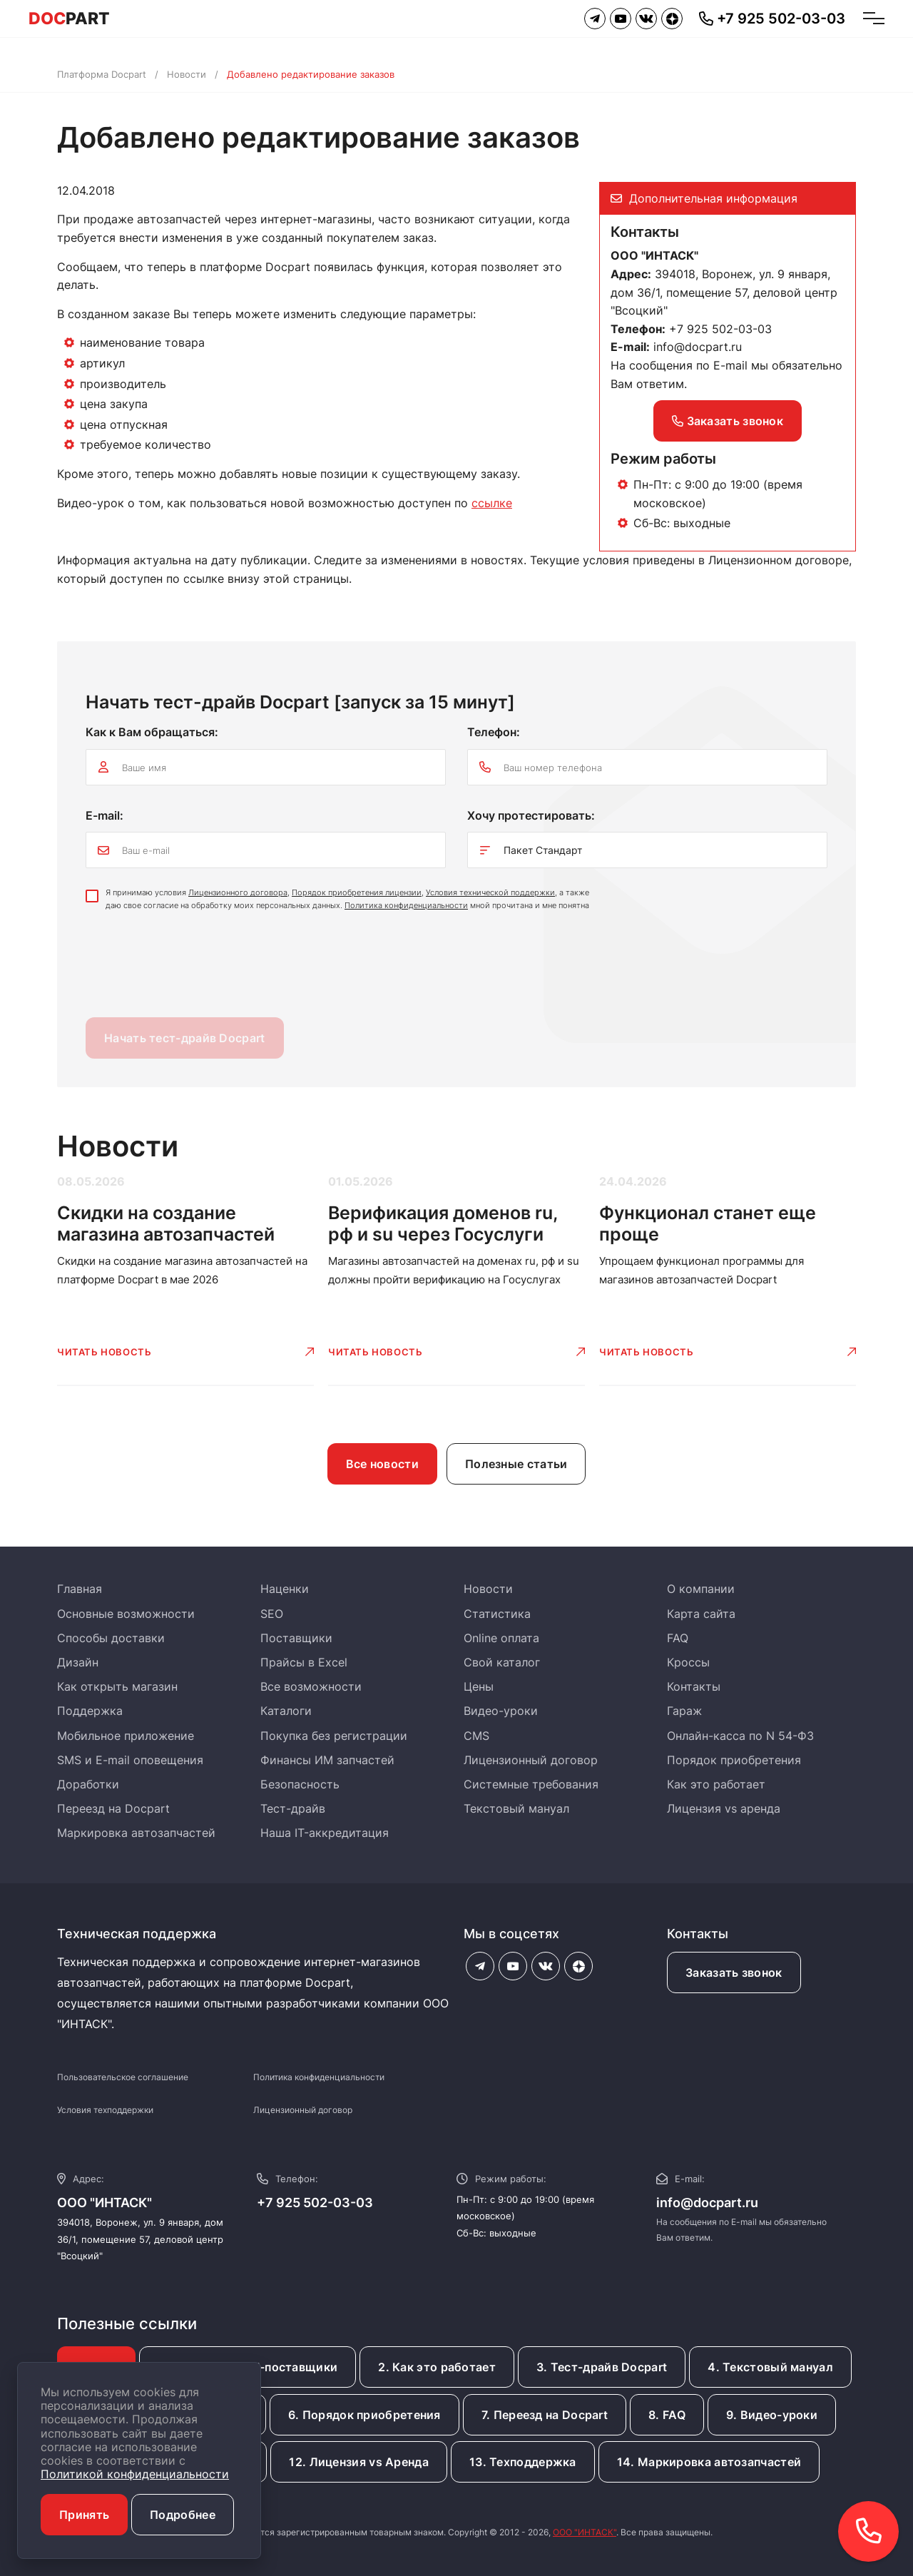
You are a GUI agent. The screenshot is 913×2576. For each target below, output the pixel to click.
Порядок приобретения (734, 1760)
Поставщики (296, 1638)
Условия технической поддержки (490, 892)
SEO (271, 1614)
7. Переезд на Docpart (544, 2415)
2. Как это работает (437, 2367)
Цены (479, 1686)
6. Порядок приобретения (364, 2415)
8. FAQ (666, 2415)
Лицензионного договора (237, 892)
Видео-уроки (501, 1711)
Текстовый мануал (516, 1808)
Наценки (284, 1589)
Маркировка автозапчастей (136, 1833)
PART (69, 18)
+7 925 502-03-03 (315, 2202)
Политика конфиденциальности (406, 905)
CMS (476, 1736)
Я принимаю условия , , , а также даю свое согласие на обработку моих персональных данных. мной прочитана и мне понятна (347, 898)
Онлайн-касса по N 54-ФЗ (740, 1736)
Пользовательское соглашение (122, 2077)
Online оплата (501, 1638)
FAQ (677, 1638)
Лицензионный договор (531, 1760)
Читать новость (104, 1352)
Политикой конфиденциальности (135, 2474)
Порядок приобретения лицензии (357, 892)
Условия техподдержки (105, 2109)
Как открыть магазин (117, 1686)
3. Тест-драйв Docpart (601, 2367)
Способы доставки (111, 1638)
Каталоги (286, 1711)
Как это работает (716, 1784)
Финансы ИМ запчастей (327, 1760)
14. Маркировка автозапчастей (709, 2462)
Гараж (684, 1711)
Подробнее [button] (182, 2515)
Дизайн (77, 1662)
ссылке (491, 503)
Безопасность (300, 1784)
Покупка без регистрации (333, 1736)
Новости (186, 74)
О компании (701, 1589)
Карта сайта (701, 1614)
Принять (84, 2515)
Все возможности (311, 1686)
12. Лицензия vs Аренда (359, 2462)
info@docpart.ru (697, 347)
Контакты (693, 1686)
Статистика (497, 1614)
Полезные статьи (516, 1464)
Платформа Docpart (101, 74)
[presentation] (194, 968)
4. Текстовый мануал (770, 2367)
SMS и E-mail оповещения (130, 1760)
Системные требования (531, 1784)
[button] (868, 2531)
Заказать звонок (727, 421)
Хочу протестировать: (531, 815)
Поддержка (90, 1711)
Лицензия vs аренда (723, 1808)
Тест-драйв (292, 1808)
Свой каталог (502, 1662)
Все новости (382, 1464)
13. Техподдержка (522, 2462)
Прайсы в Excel (303, 1662)
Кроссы (688, 1662)
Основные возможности (126, 1614)
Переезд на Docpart (113, 1808)
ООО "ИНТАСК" (584, 2532)
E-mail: (104, 815)
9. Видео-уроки (771, 2415)
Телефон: (493, 732)
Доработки (88, 1784)
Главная (79, 1589)
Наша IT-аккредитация (324, 1833)
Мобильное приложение (125, 1736)
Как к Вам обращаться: (152, 732)
